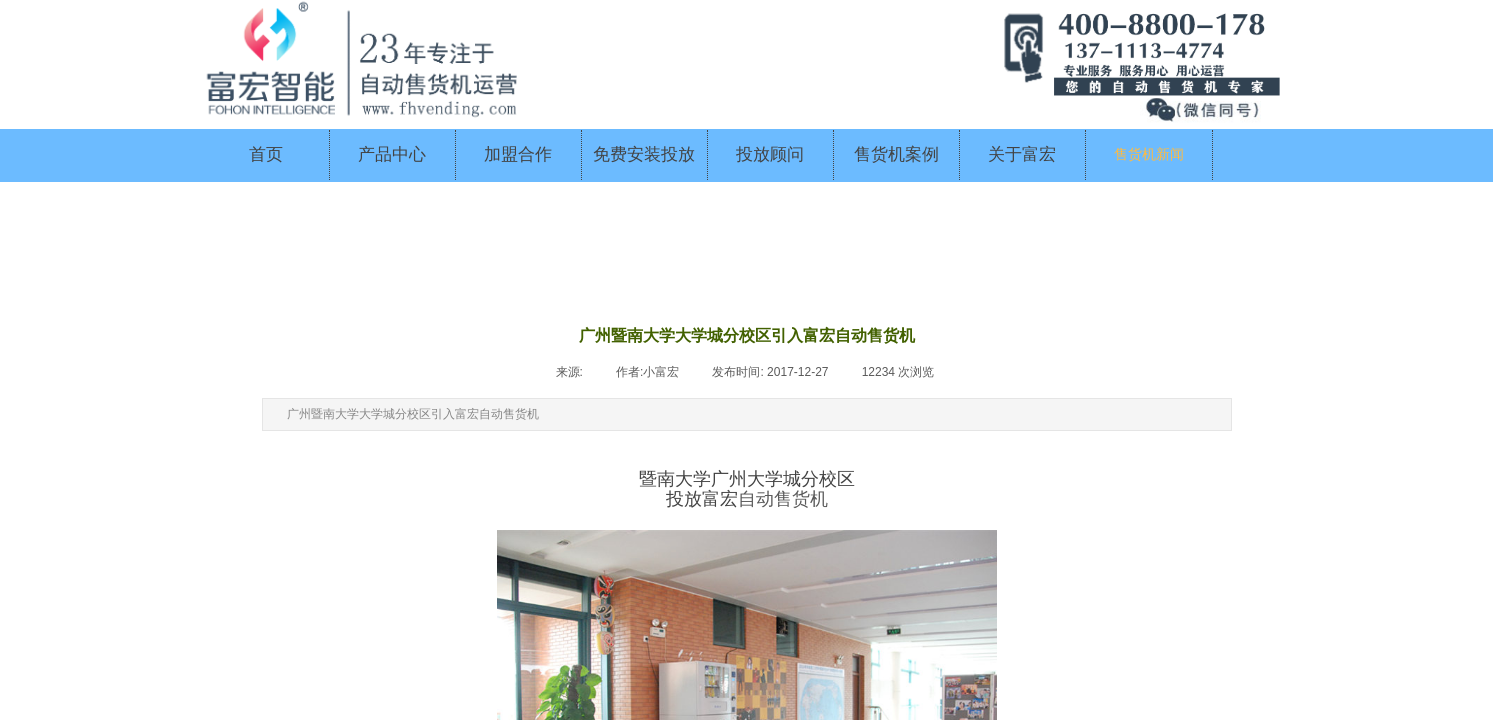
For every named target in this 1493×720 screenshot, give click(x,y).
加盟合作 (518, 154)
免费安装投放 (644, 154)
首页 (266, 154)
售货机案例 (896, 154)
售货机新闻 (1149, 154)
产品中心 (392, 154)
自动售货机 (783, 499)
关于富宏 (1022, 154)
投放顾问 (770, 154)
